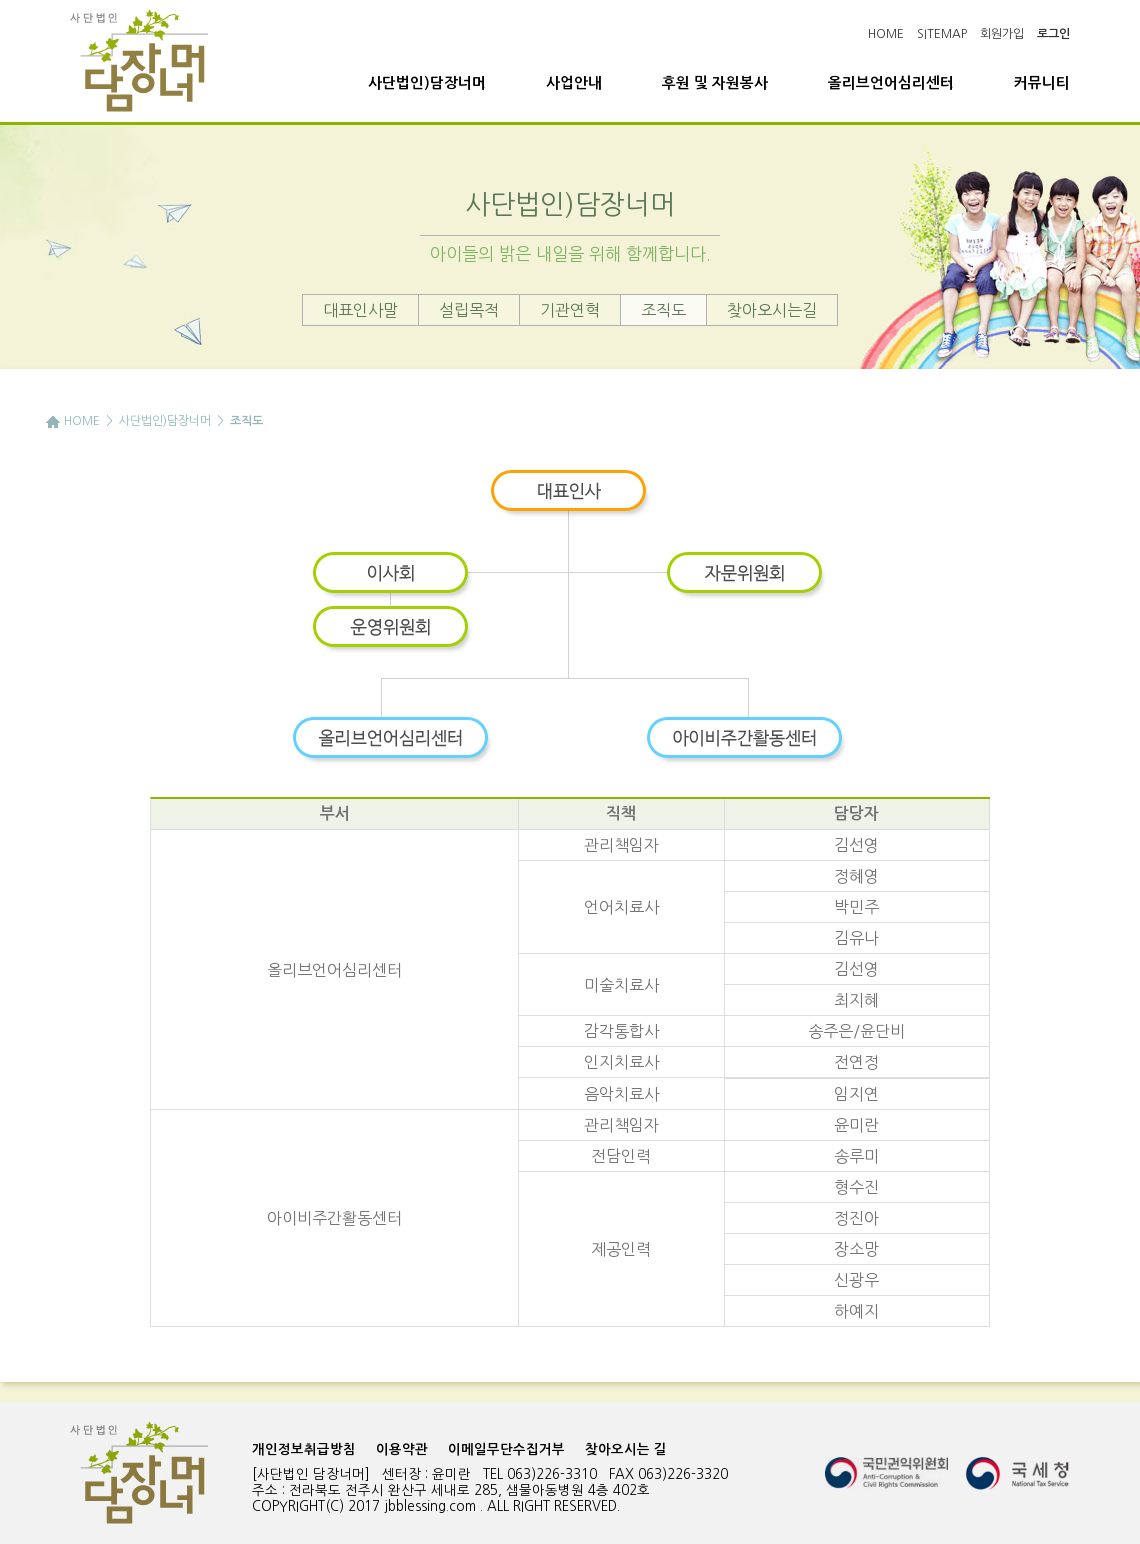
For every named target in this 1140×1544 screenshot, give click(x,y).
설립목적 (469, 310)
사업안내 (574, 83)
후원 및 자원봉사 (715, 83)
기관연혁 (570, 310)
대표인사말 (360, 310)
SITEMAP (942, 34)
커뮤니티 (1042, 83)
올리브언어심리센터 (891, 83)
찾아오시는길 (772, 310)
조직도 (663, 310)
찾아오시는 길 (626, 1449)
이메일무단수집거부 (506, 1449)
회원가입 (1002, 34)
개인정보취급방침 (304, 1449)
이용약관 (402, 1449)
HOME (886, 34)
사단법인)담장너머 (427, 83)
